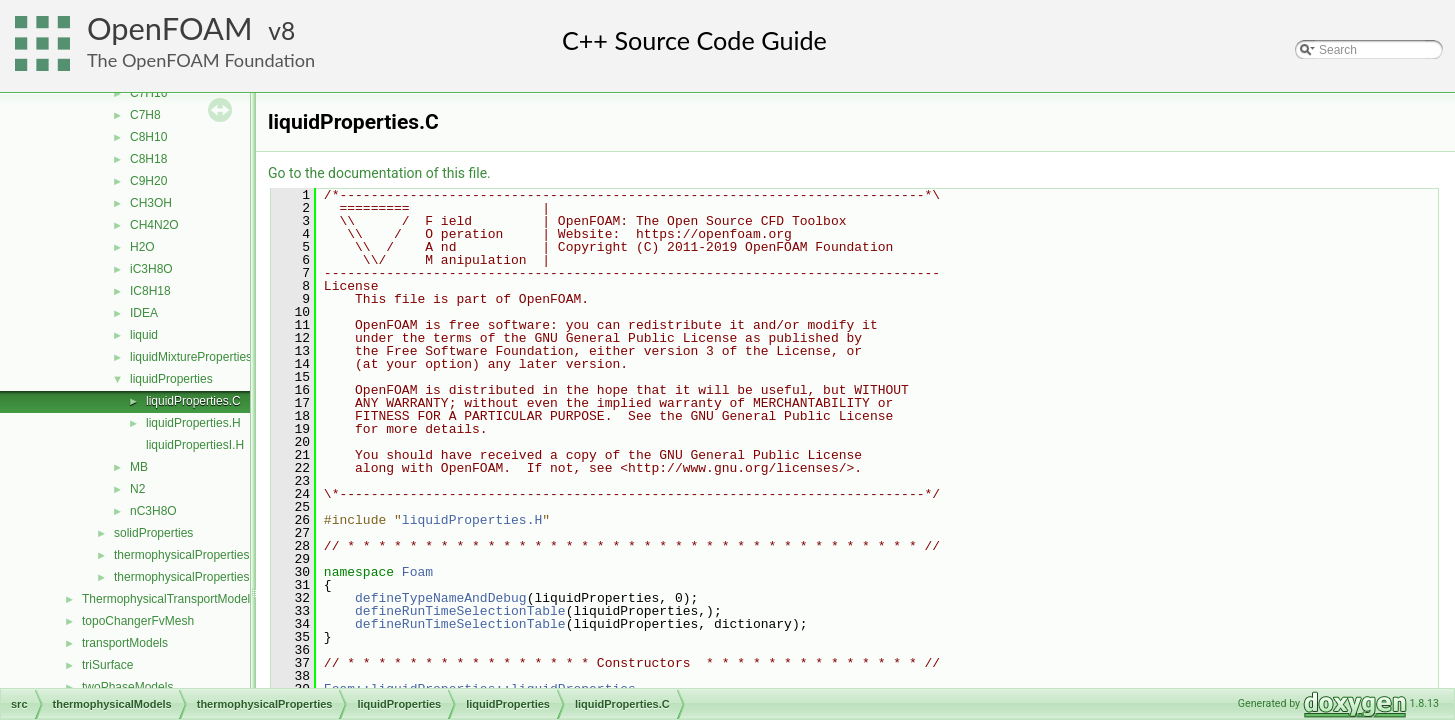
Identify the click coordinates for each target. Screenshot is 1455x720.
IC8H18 (150, 291)
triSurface (107, 665)
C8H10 (148, 137)
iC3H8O (151, 269)
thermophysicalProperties (181, 555)
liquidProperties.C (193, 401)
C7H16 (148, 93)
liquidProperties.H (193, 423)
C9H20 (148, 181)
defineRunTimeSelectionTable (460, 611)
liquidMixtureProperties (191, 357)
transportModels (125, 643)
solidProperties (153, 533)
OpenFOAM (170, 28)
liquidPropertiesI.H (195, 445)
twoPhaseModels (127, 687)
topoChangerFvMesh (138, 621)
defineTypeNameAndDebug (441, 598)
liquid (144, 335)
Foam (417, 572)
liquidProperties (171, 379)
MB (139, 467)
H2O (142, 247)
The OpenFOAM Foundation (201, 60)
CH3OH (151, 203)
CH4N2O (154, 225)
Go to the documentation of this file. (379, 173)
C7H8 (145, 115)
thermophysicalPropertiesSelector (203, 577)
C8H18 (148, 159)
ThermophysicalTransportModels (169, 599)
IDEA (144, 313)
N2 (137, 489)
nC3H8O (153, 511)
